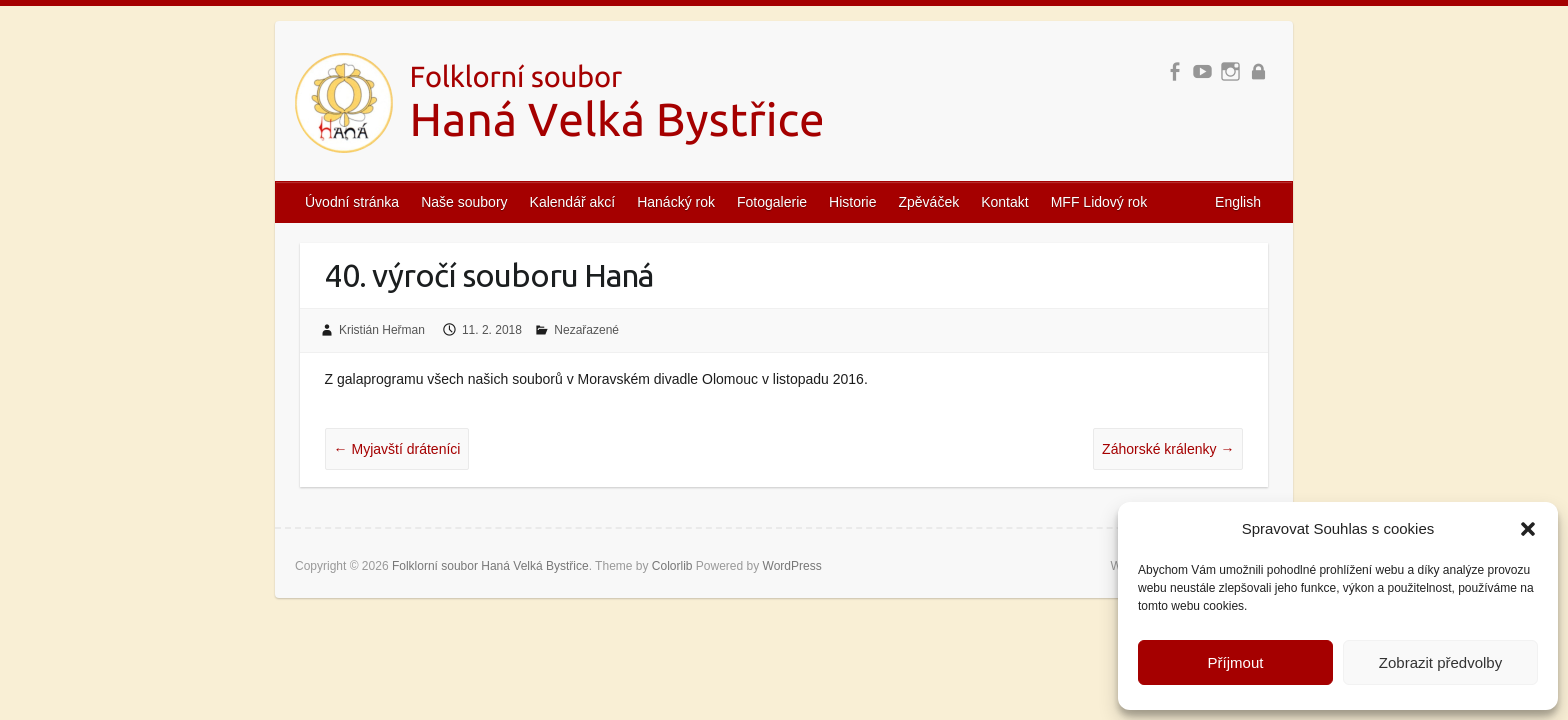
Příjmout (1236, 662)
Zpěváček (929, 202)
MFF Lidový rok (1099, 202)
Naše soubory (464, 202)
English (1238, 202)
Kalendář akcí (573, 202)
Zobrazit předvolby (1440, 662)
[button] (1528, 529)
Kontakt (1004, 202)
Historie (852, 202)
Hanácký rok (676, 202)
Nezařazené (586, 330)
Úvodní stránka (352, 202)
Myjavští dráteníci (397, 449)
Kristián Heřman (382, 330)
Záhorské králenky (1168, 449)
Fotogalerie (772, 202)
